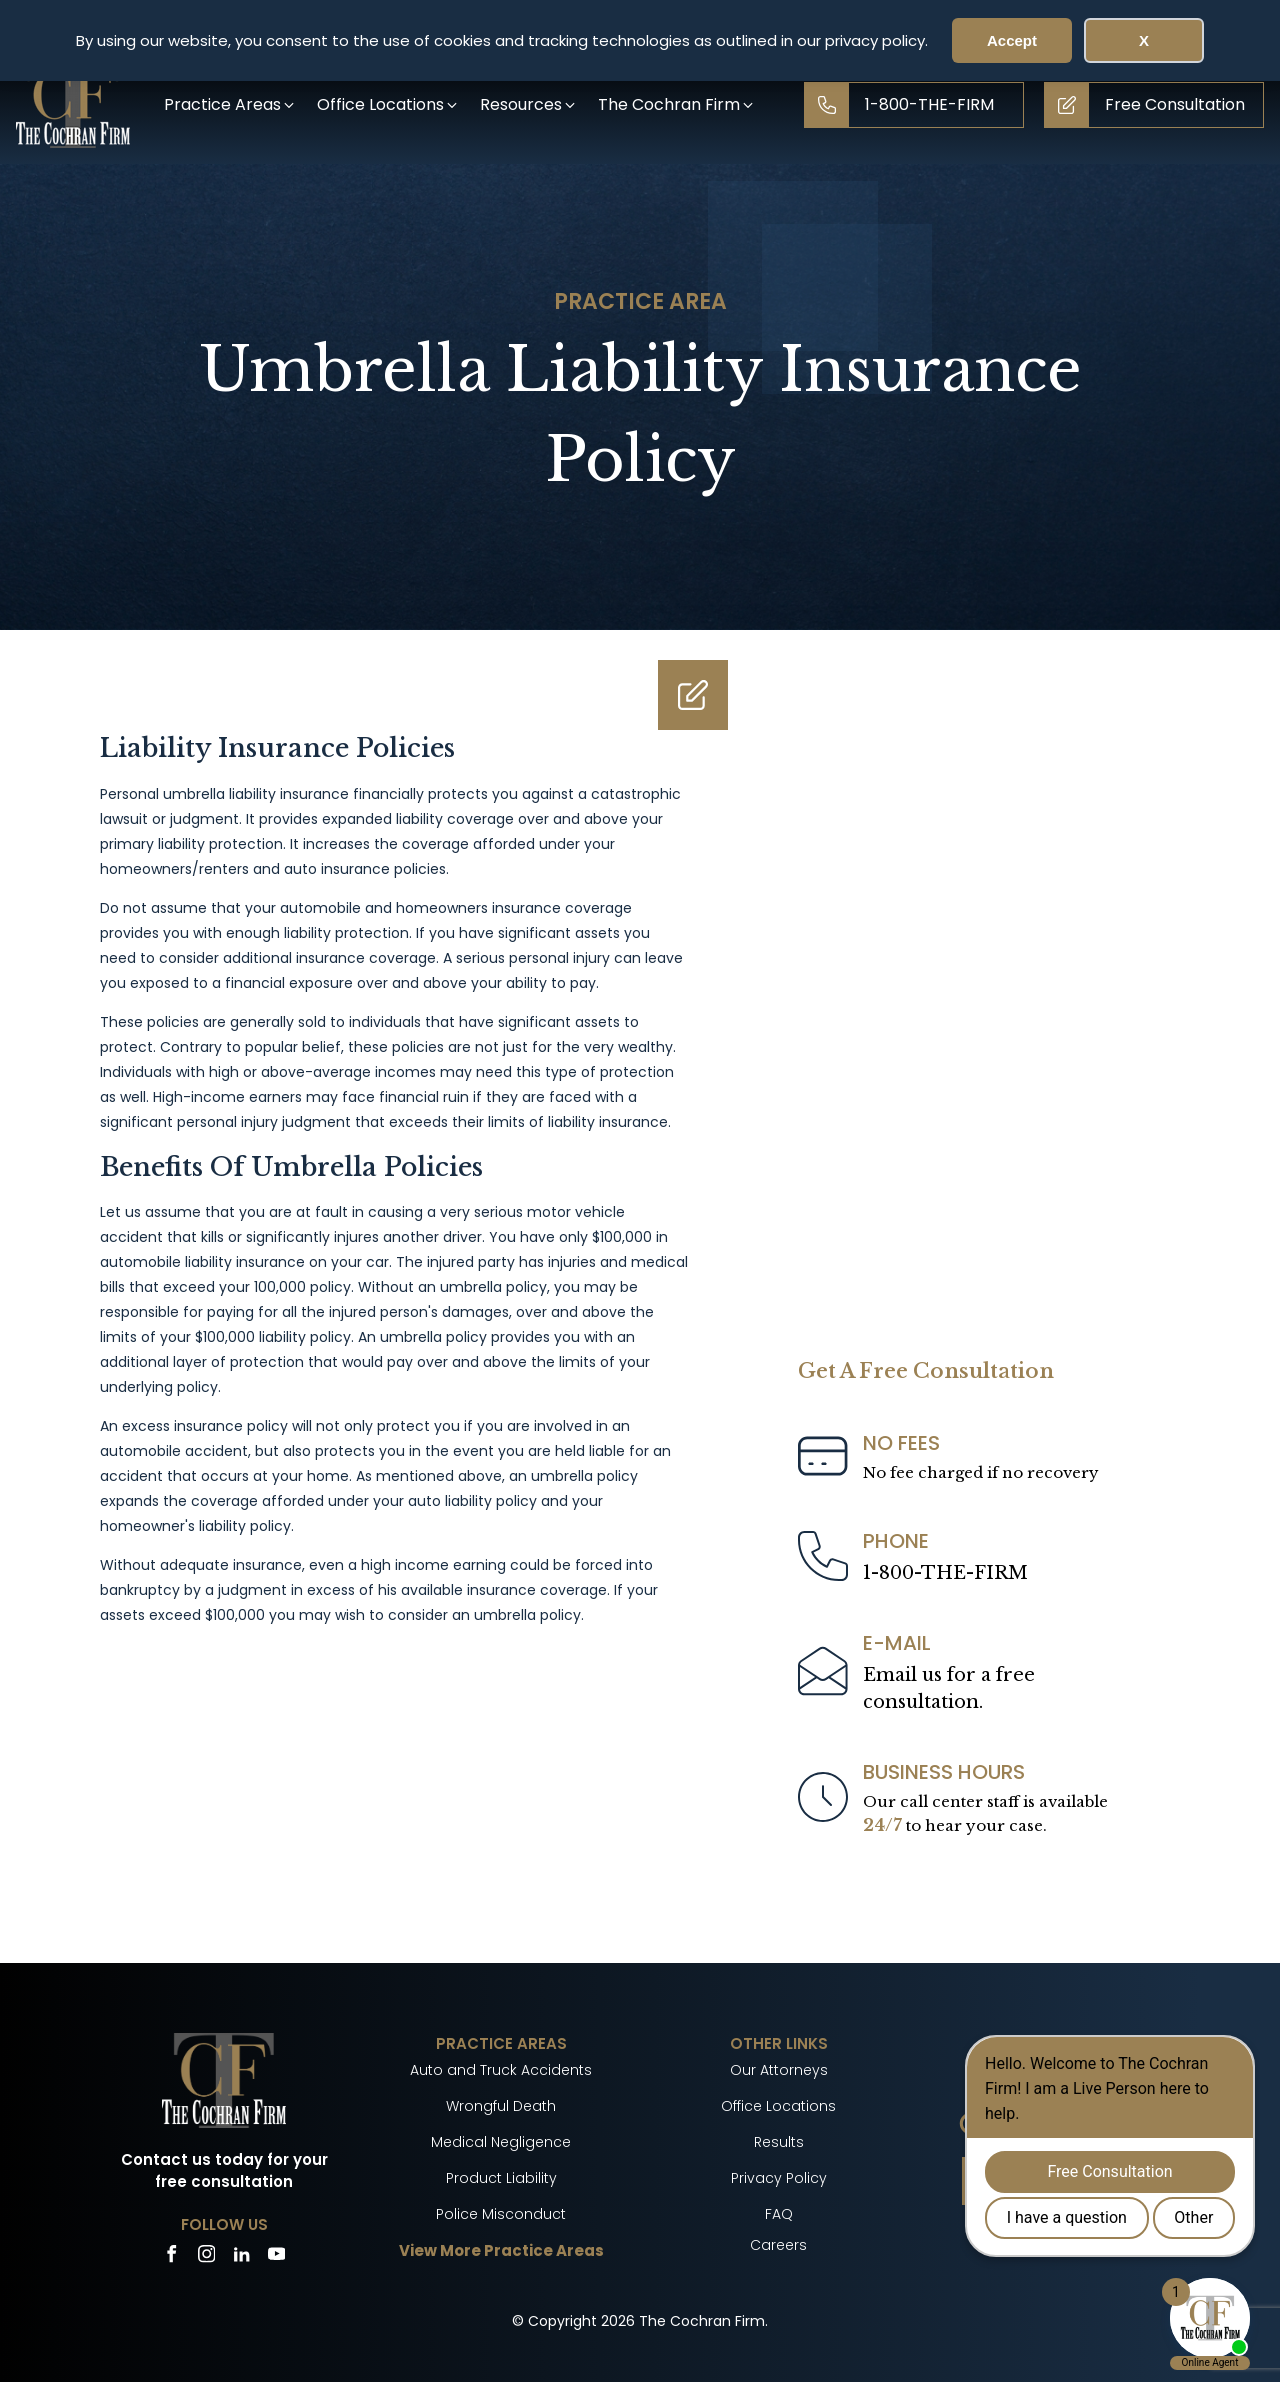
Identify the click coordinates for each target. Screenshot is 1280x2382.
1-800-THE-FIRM (945, 1573)
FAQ (779, 2214)
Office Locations (778, 2106)
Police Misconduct (501, 2214)
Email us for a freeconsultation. (949, 1688)
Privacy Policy (779, 2178)
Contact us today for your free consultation (224, 2171)
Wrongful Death (501, 2106)
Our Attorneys (779, 2070)
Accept (1012, 40)
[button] (230, 104)
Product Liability (501, 2178)
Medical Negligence (501, 2142)
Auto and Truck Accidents (501, 2070)
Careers (778, 2245)
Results (779, 2142)
